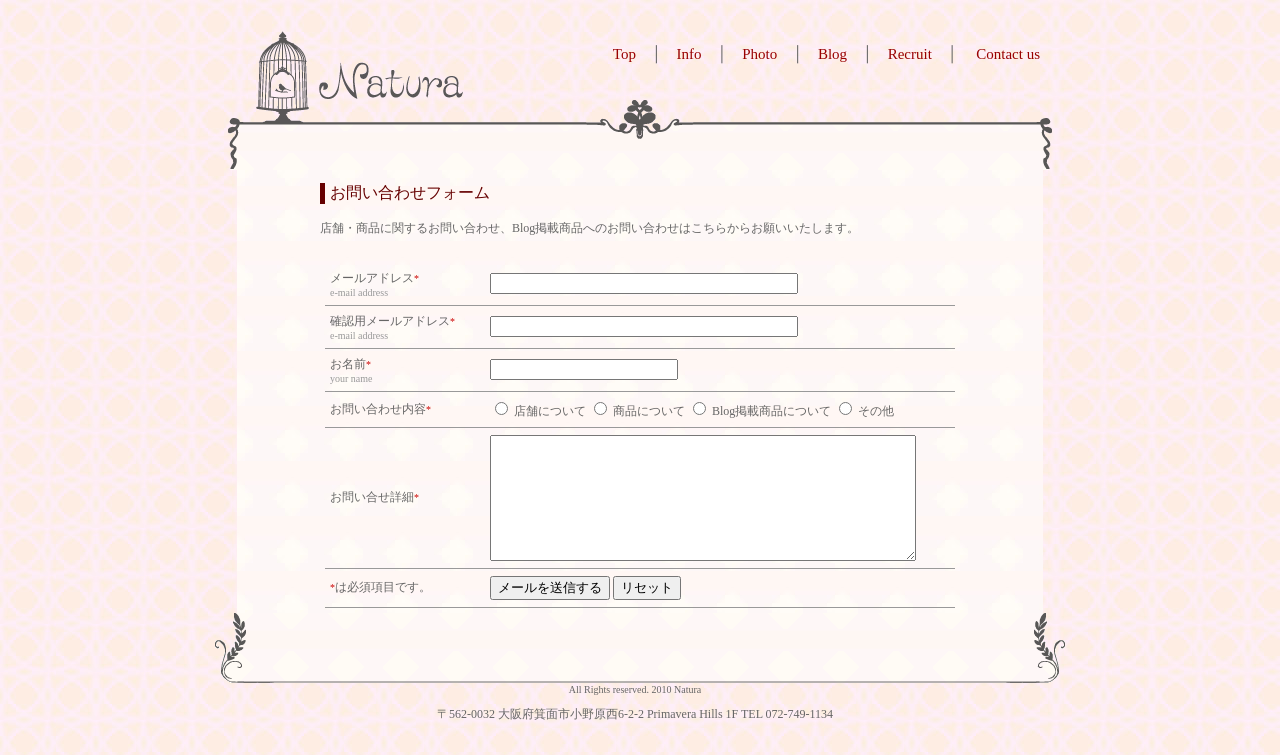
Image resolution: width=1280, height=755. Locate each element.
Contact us (1008, 54)
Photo (759, 54)
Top (624, 54)
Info (689, 54)
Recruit (910, 54)
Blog (832, 54)
